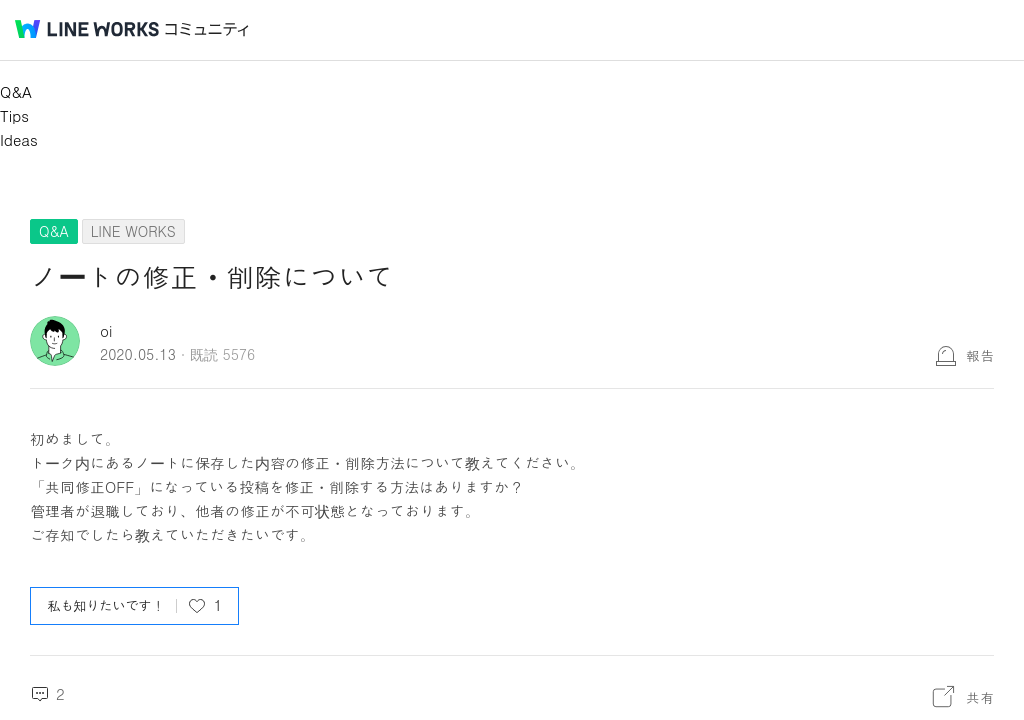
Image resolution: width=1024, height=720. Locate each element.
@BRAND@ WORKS (87, 29)
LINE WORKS (133, 231)
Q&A (16, 91)
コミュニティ (207, 29)
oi (106, 330)
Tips (14, 115)
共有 (980, 697)
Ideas (19, 139)
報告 (980, 355)
